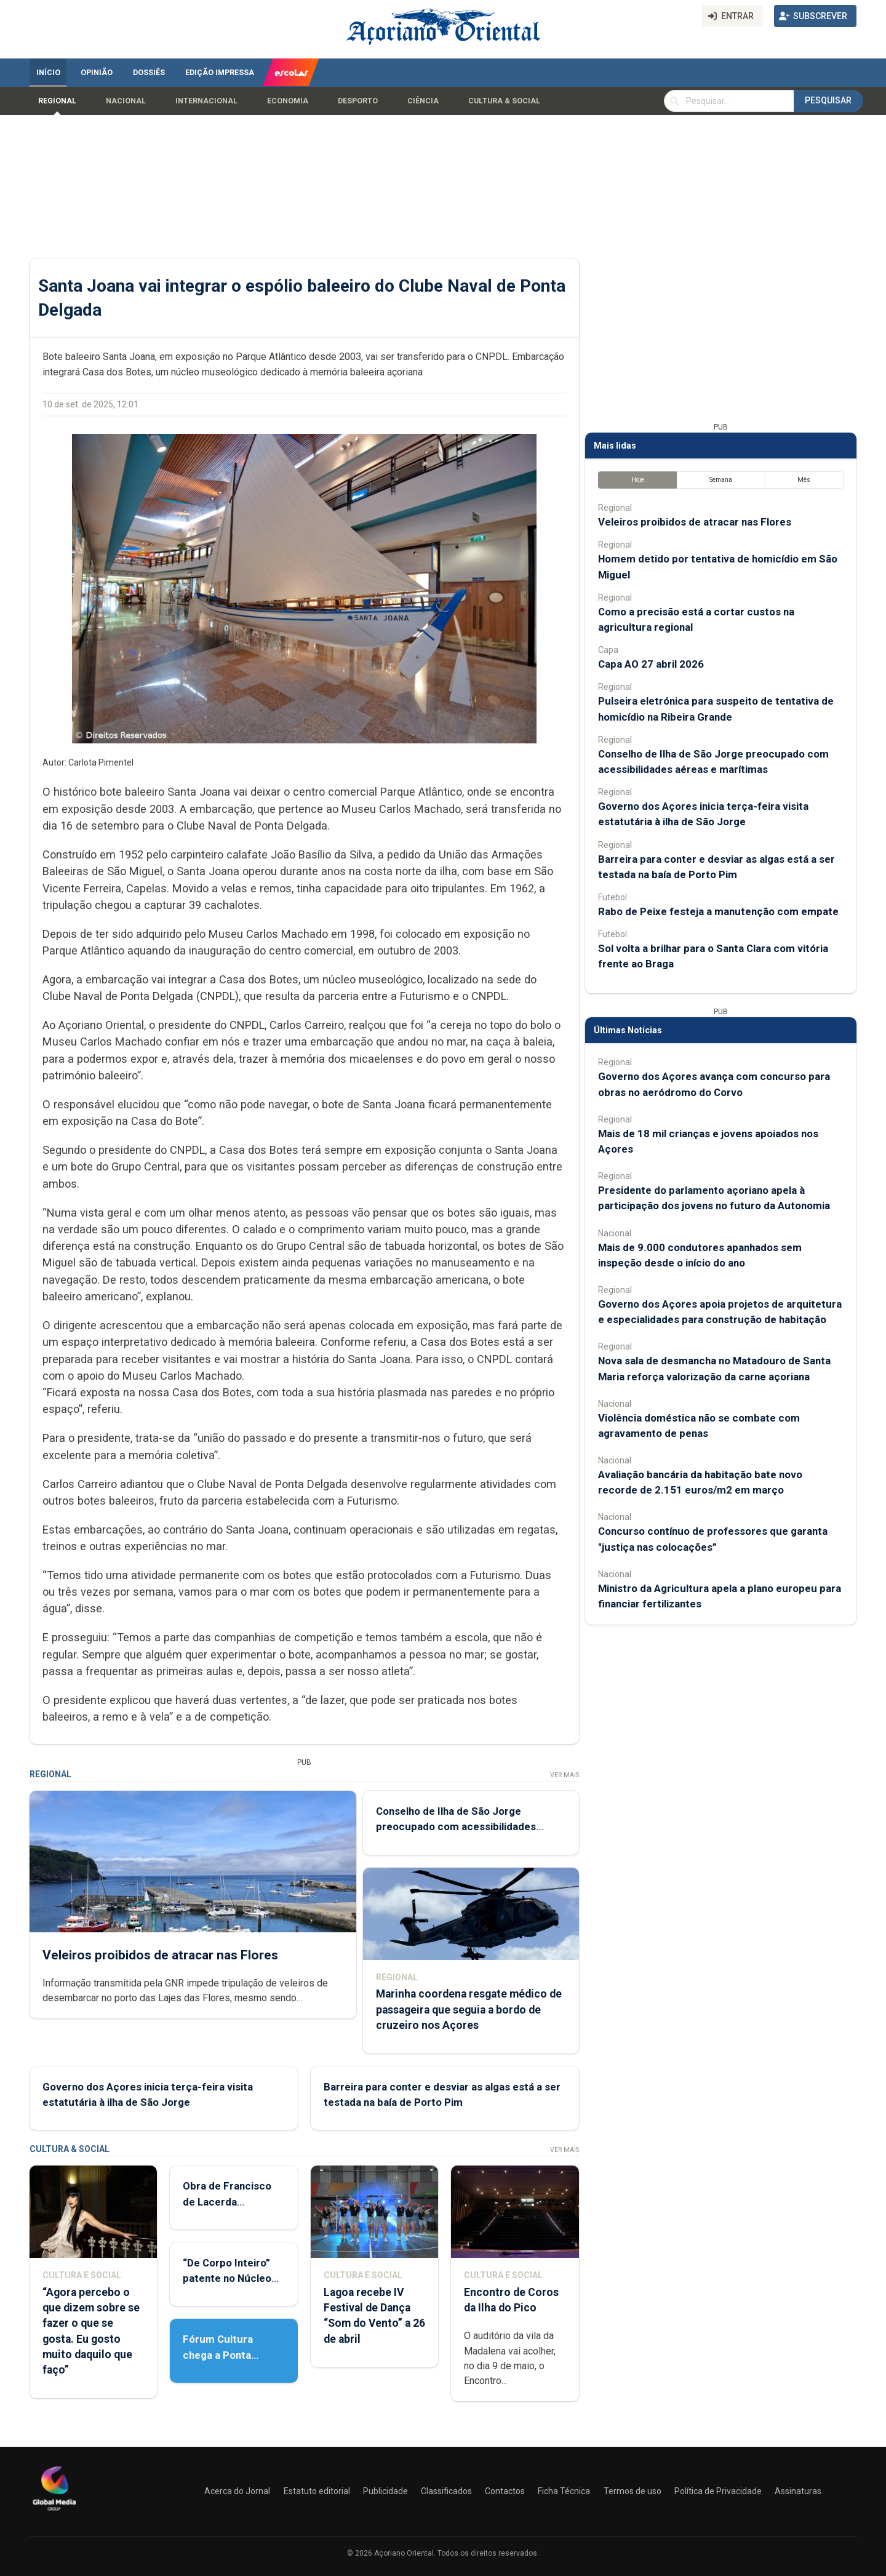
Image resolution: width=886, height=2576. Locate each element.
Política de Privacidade (718, 2491)
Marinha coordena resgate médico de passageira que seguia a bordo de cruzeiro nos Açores (469, 2009)
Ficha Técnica (564, 2491)
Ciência (423, 101)
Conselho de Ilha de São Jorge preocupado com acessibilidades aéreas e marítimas (456, 1826)
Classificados (446, 2491)
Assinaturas (798, 2491)
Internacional (206, 101)
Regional (57, 101)
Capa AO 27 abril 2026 (651, 664)
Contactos (505, 2491)
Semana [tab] (720, 480)
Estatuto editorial (317, 2491)
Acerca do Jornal (237, 2491)
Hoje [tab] (637, 480)
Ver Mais (564, 1775)
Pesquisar (828, 100)
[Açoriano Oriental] (54, 2512)
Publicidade (385, 2491)
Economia (287, 101)
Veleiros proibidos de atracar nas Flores (160, 1955)
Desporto (358, 101)
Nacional (126, 101)
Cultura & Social (504, 101)
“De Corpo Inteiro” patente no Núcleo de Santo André (227, 2278)
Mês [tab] (803, 480)
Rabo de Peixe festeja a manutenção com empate (718, 911)
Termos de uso (632, 2491)
